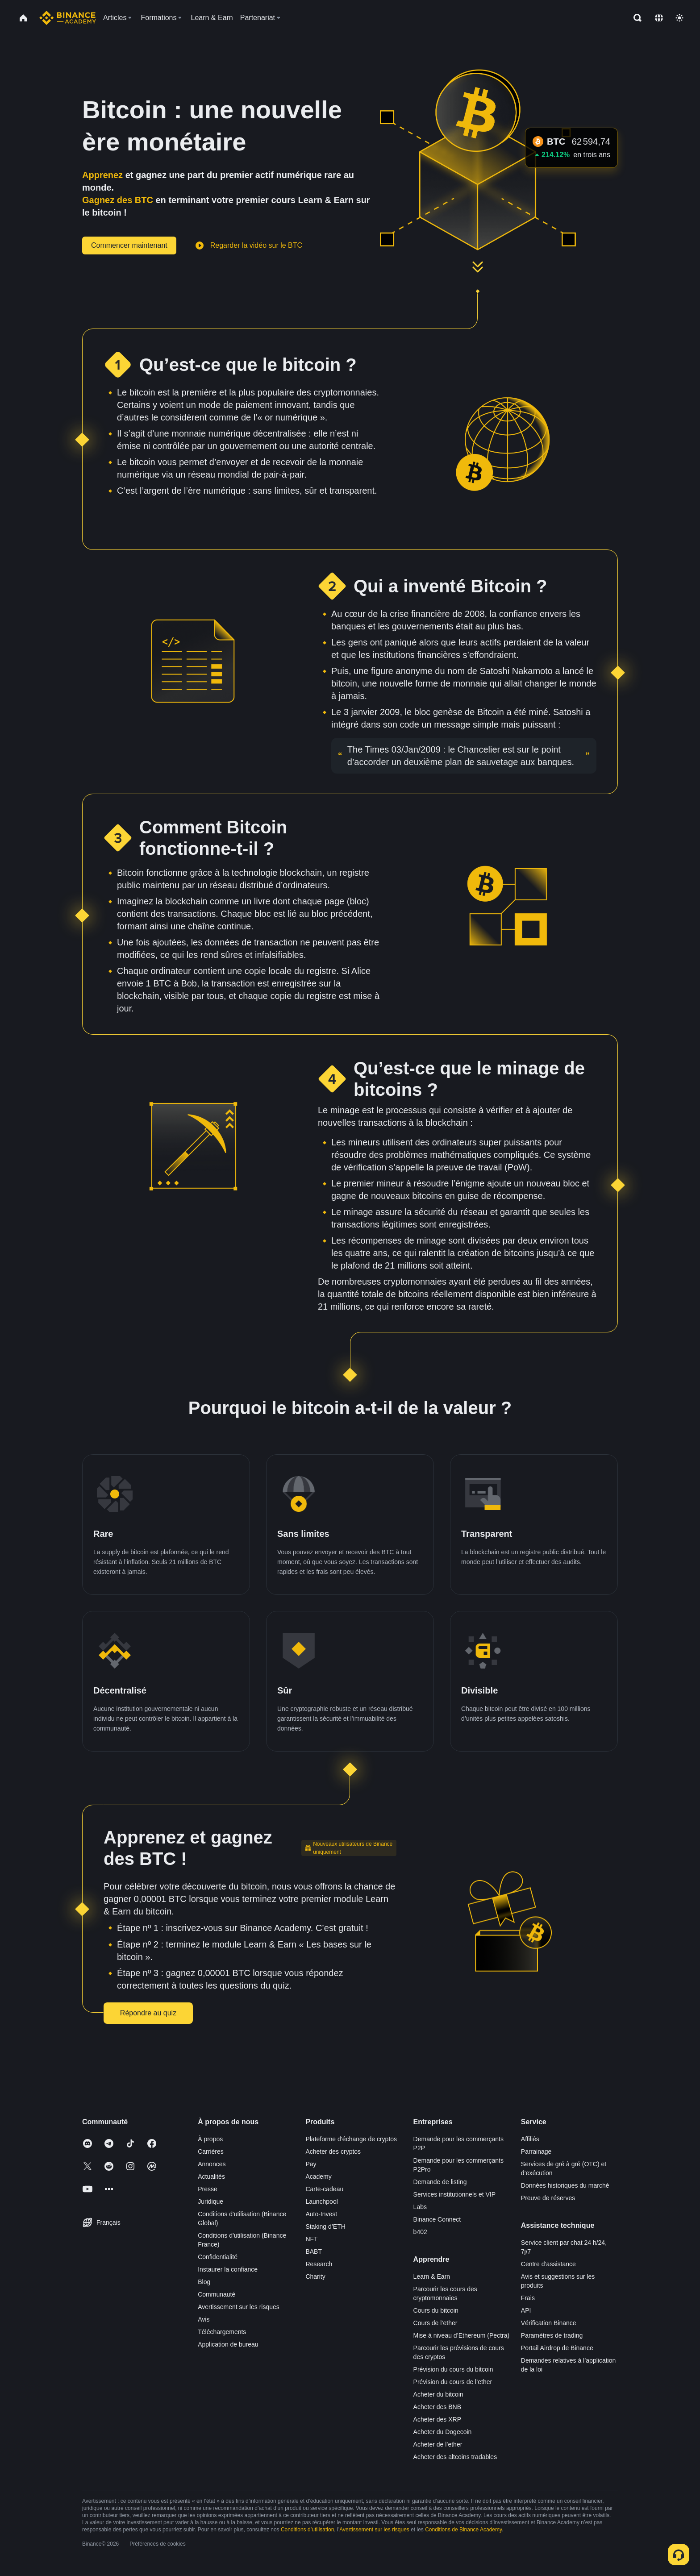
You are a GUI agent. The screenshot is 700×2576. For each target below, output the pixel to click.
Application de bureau (228, 2344)
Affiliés (530, 2139)
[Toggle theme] (679, 18)
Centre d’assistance (548, 2264)
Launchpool (321, 2201)
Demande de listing (440, 2181)
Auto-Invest (321, 2214)
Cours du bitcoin (435, 2310)
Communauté (216, 2294)
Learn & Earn (431, 2276)
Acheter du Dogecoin (442, 2431)
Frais (528, 2297)
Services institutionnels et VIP (454, 2194)
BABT (313, 2251)
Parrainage (536, 2151)
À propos (210, 2139)
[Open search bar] (635, 18)
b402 (420, 2231)
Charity (315, 2276)
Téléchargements (222, 2331)
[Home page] (67, 18)
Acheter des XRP (437, 2419)
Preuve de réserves (548, 2197)
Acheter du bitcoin (438, 2394)
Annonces (211, 2164)
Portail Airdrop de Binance (557, 2347)
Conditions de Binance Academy (463, 2529)
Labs (420, 2206)
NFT (311, 2239)
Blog (204, 2281)
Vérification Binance (548, 2322)
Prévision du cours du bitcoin (453, 2369)
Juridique (210, 2201)
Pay (310, 2164)
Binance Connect (437, 2219)
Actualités (211, 2176)
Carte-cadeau (324, 2189)
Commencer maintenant (129, 245)
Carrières (211, 2151)
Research (318, 2264)
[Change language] (659, 18)
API (526, 2310)
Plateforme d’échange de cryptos (351, 2139)
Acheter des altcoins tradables (455, 2456)
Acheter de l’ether (437, 2444)
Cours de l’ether (435, 2322)
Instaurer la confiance (228, 2269)
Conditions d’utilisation (307, 2529)
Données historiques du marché (565, 2185)
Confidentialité (218, 2256)
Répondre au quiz (148, 2013)
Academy (318, 2176)
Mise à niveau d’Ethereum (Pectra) (461, 2335)
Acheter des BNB (437, 2406)
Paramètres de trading (552, 2335)
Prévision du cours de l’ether (452, 2381)
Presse (207, 2189)
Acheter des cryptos (333, 2151)
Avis (203, 2319)
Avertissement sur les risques (238, 2306)
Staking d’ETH (325, 2226)
